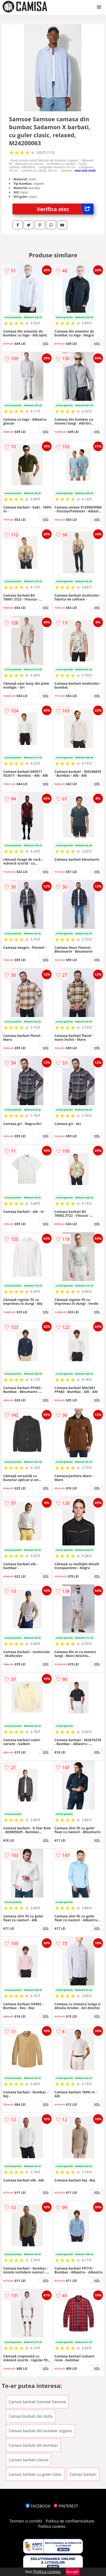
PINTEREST (66, 2506)
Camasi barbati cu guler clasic (35, 2474)
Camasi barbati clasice (28, 2459)
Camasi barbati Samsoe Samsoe (37, 2401)
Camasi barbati (82, 2474)
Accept (72, 2571)
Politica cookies (52, 2526)
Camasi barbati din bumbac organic (40, 2430)
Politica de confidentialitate (70, 2521)
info (45, 343)
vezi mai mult (85, 170)
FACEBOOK (38, 2506)
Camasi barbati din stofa (30, 2416)
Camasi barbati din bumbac (33, 2445)
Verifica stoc (65, 209)
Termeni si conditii (25, 2521)
